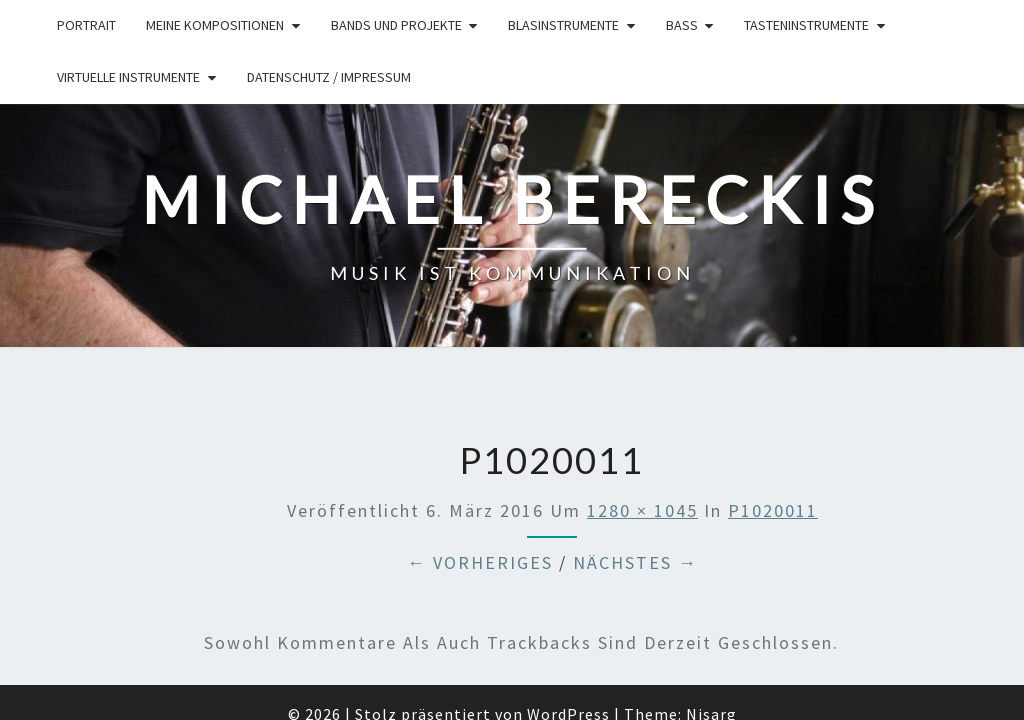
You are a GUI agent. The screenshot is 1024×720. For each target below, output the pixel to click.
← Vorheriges (480, 459)
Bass (682, 25)
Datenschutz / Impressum (329, 77)
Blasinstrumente (563, 25)
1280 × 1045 (642, 406)
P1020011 (773, 406)
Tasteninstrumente (806, 25)
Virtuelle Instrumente (128, 77)
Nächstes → (635, 459)
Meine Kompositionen (215, 25)
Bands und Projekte (396, 25)
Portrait (86, 25)
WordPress (568, 611)
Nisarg (711, 611)
